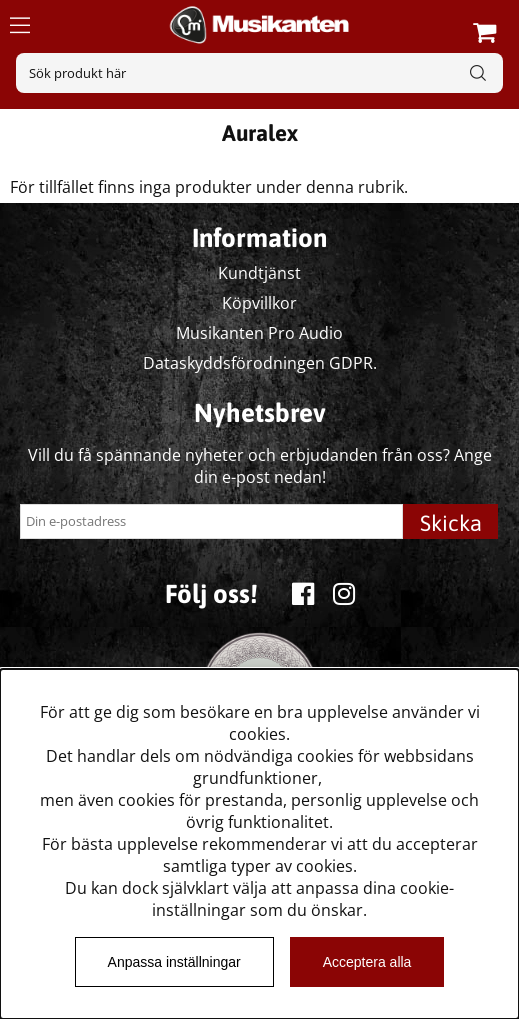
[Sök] (259, 73)
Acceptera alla (367, 962)
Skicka (451, 523)
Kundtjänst (259, 273)
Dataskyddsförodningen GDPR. (260, 363)
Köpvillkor (259, 303)
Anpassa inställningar (174, 962)
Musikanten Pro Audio (259, 333)
